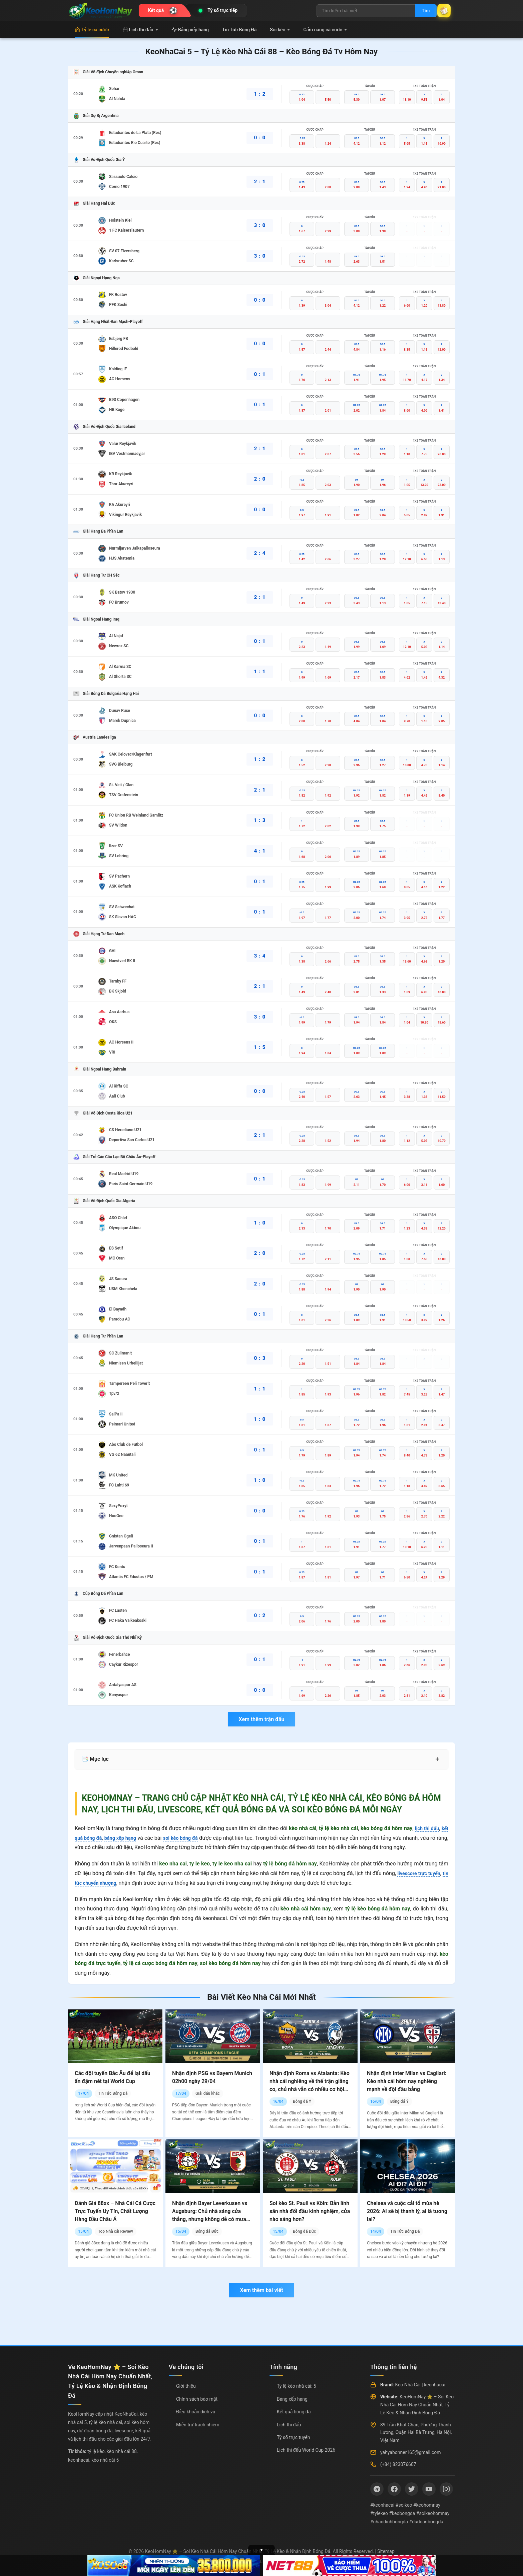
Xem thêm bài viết (261, 2290)
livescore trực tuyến (423, 1873)
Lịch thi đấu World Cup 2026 (306, 2450)
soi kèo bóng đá (189, 1838)
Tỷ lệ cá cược (92, 29)
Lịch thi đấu (140, 29)
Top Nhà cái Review (115, 2231)
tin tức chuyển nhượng (101, 1883)
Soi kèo (280, 29)
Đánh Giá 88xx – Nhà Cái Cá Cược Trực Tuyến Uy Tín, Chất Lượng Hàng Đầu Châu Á (115, 2211)
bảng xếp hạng (125, 1838)
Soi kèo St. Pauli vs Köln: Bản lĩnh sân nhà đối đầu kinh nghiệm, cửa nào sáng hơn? (310, 2211)
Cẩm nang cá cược (325, 29)
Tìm (419, 10)
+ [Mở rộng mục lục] (437, 1759)
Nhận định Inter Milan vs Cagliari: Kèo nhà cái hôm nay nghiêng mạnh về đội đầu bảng (406, 2081)
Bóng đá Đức (206, 2231)
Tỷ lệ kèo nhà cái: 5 (296, 2386)
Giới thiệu (186, 2386)
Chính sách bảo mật (196, 2399)
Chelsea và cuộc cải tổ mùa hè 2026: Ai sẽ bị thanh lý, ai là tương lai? (407, 2211)
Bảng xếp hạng (190, 29)
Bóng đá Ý (302, 2101)
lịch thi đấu (425, 1828)
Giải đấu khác (207, 2093)
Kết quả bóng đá (294, 2411)
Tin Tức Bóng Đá (239, 29)
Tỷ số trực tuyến (293, 2437)
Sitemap (385, 2551)
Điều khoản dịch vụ (195, 2411)
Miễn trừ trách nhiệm (197, 2424)
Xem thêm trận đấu (261, 1719)
